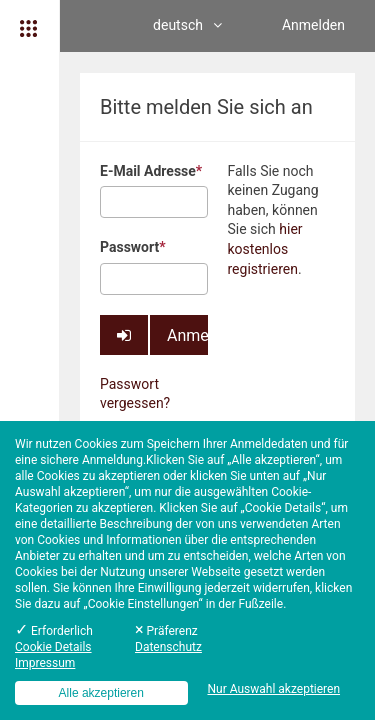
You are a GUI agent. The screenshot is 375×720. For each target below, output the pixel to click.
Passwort (133, 247)
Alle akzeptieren (101, 693)
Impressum (45, 663)
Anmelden (313, 25)
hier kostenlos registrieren (265, 248)
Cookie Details (53, 647)
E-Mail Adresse (151, 171)
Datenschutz (168, 647)
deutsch (187, 25)
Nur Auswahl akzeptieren (273, 689)
